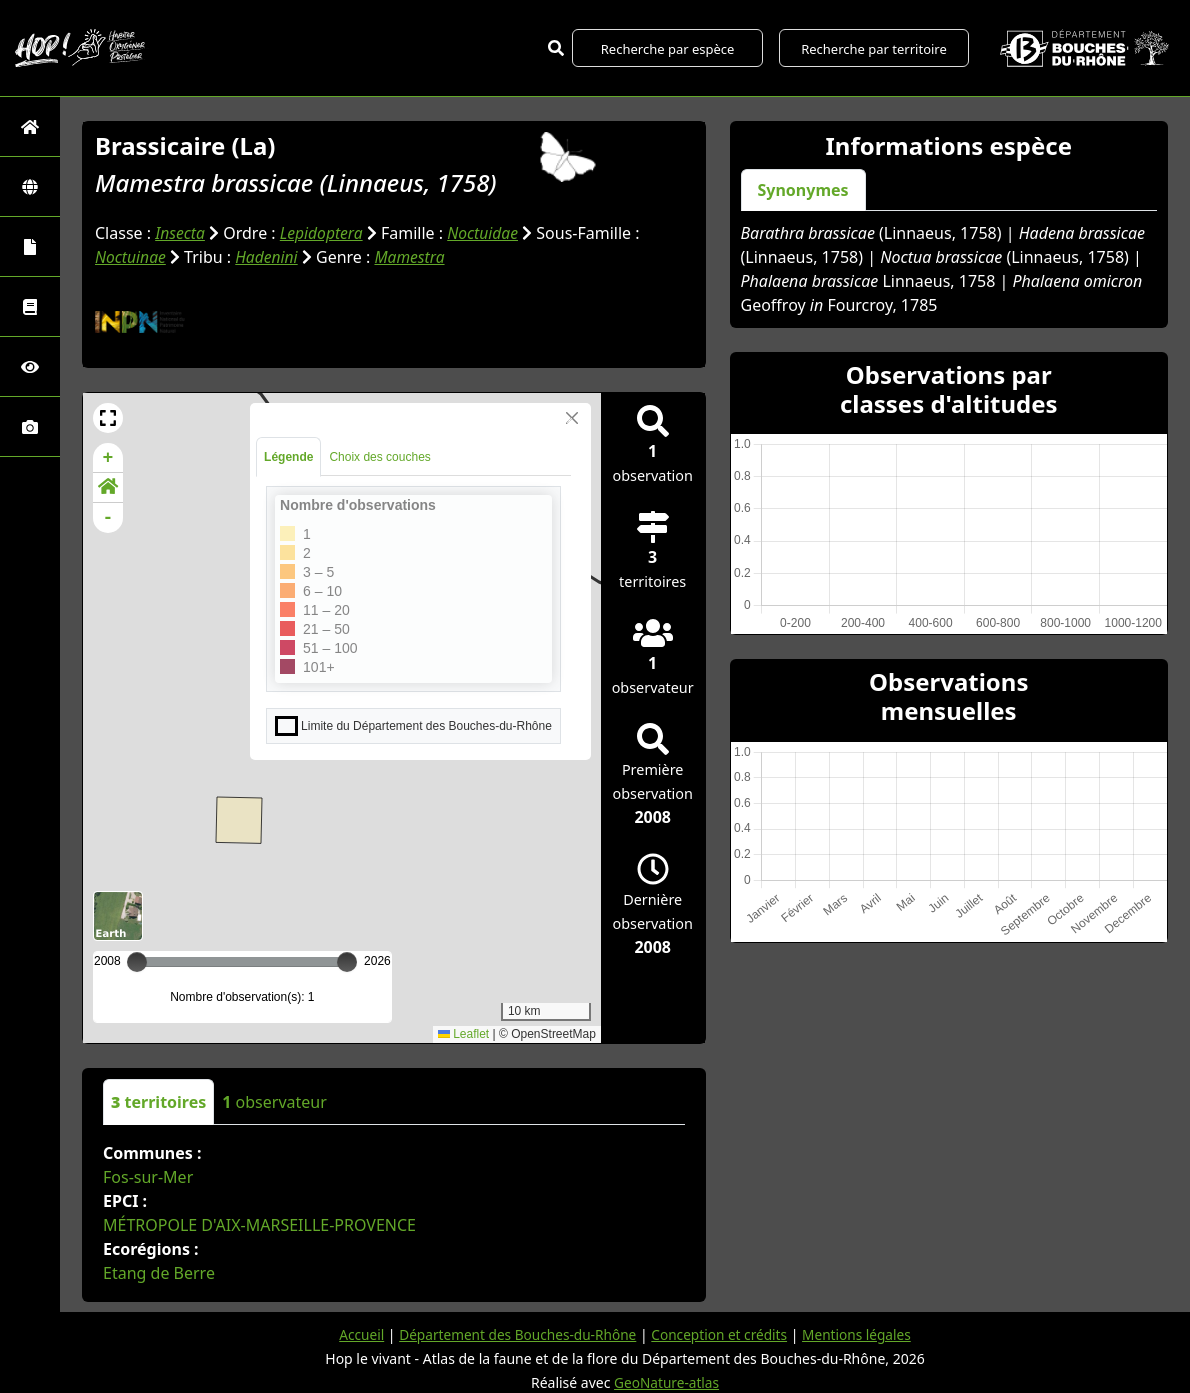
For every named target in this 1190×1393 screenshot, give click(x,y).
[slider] (347, 961)
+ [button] (108, 457)
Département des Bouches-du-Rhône (514, 1333)
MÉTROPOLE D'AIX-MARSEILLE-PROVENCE (259, 1224)
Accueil (355, 1333)
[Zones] (30, 186)
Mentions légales (862, 1333)
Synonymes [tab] (803, 190)
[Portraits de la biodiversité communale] (30, 246)
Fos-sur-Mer (148, 1176)
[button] (108, 417)
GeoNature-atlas (667, 1381)
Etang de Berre (159, 1272)
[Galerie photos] (30, 426)
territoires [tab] (158, 1101)
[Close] (572, 417)
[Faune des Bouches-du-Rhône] (30, 306)
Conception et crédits (721, 1333)
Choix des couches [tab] (379, 456)
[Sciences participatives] (30, 366)
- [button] (108, 517)
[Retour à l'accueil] (30, 126)
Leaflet (463, 1033)
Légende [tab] (288, 456)
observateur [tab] (274, 1101)
